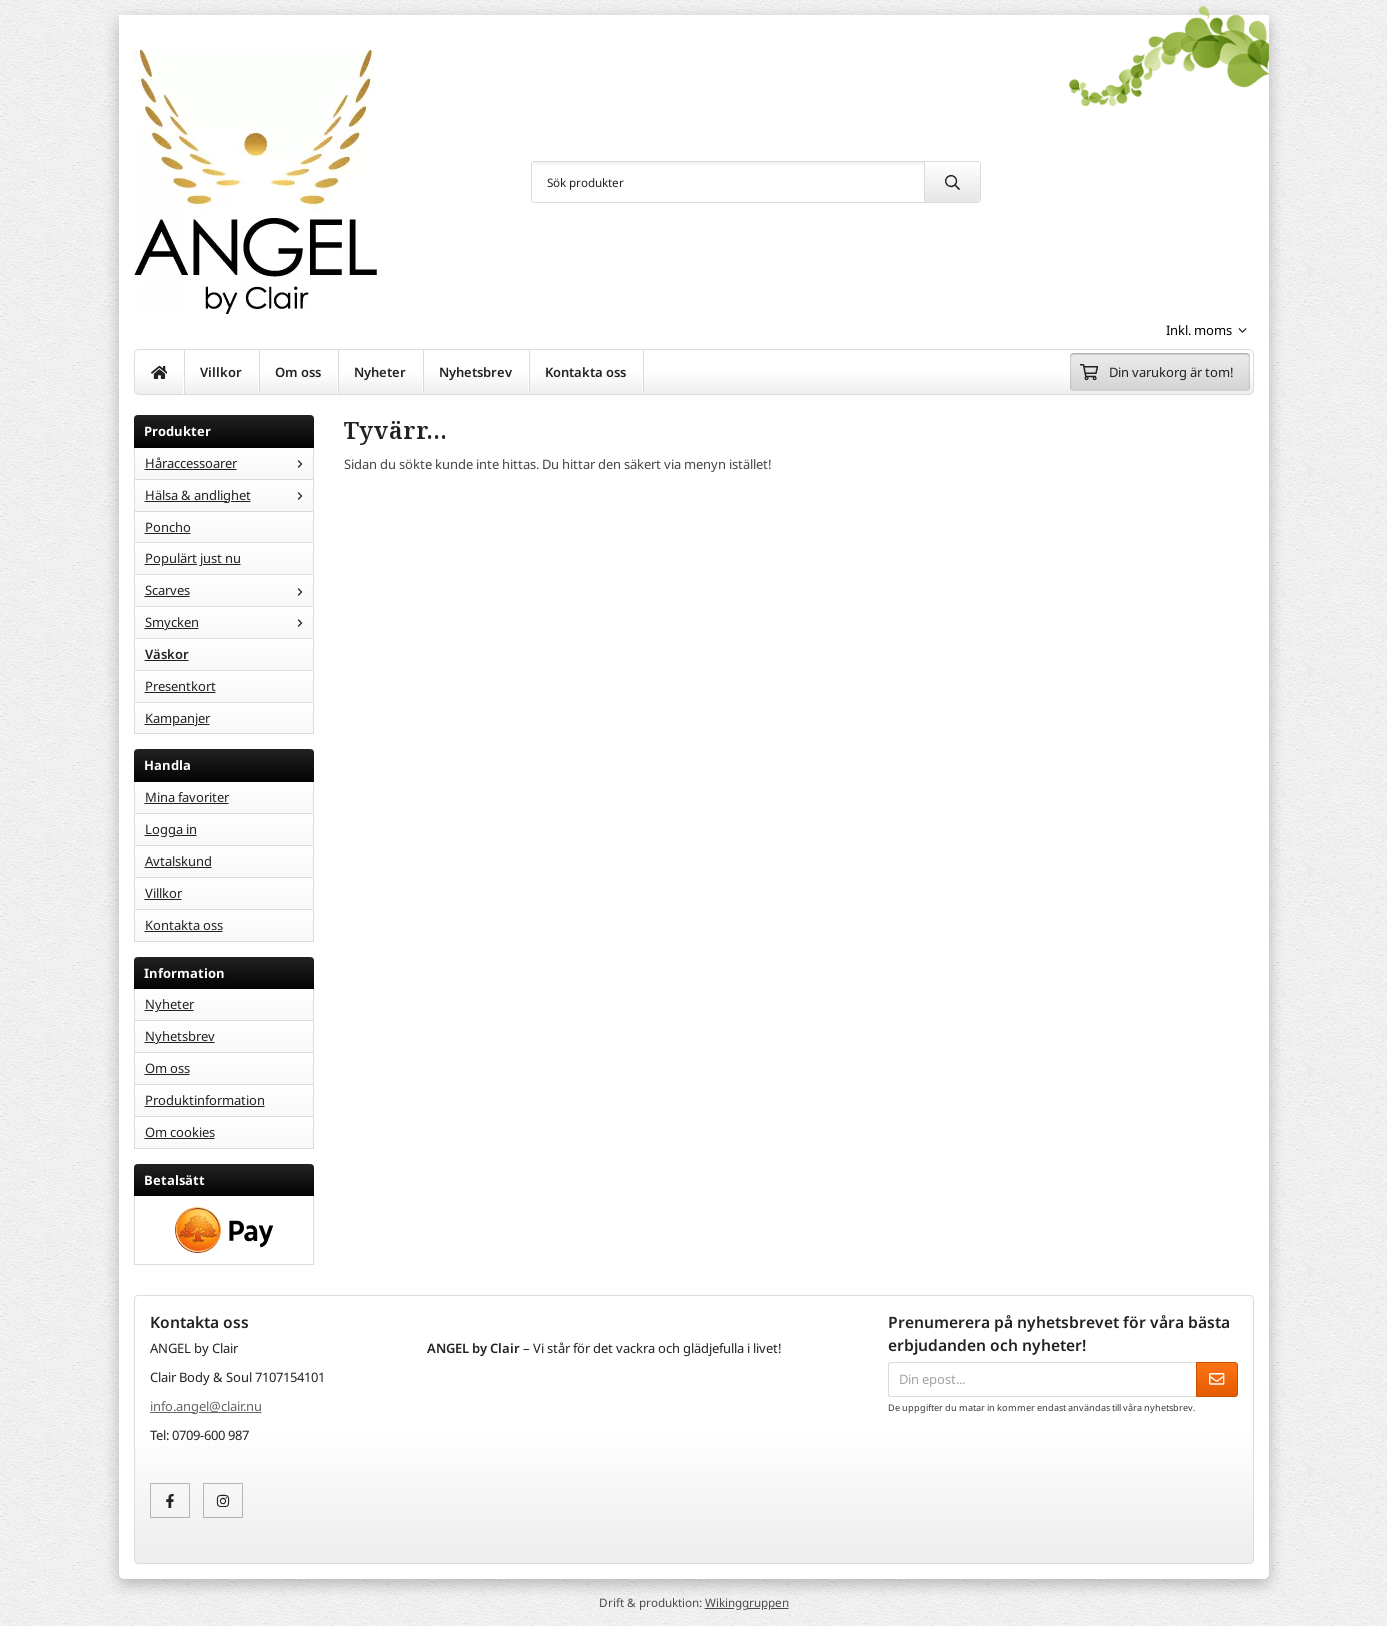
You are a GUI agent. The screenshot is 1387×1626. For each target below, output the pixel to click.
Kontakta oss (585, 372)
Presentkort (180, 686)
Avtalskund (178, 861)
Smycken (229, 622)
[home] (160, 372)
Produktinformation (205, 1100)
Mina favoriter (187, 797)
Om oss (298, 372)
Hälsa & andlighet (229, 495)
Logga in (171, 829)
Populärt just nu (193, 558)
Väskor (167, 654)
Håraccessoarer (229, 463)
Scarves (229, 590)
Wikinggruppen (747, 1602)
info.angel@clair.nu (206, 1406)
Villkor (221, 372)
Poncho (168, 527)
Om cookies (180, 1132)
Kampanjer (177, 718)
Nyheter (380, 372)
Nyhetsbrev (475, 372)
